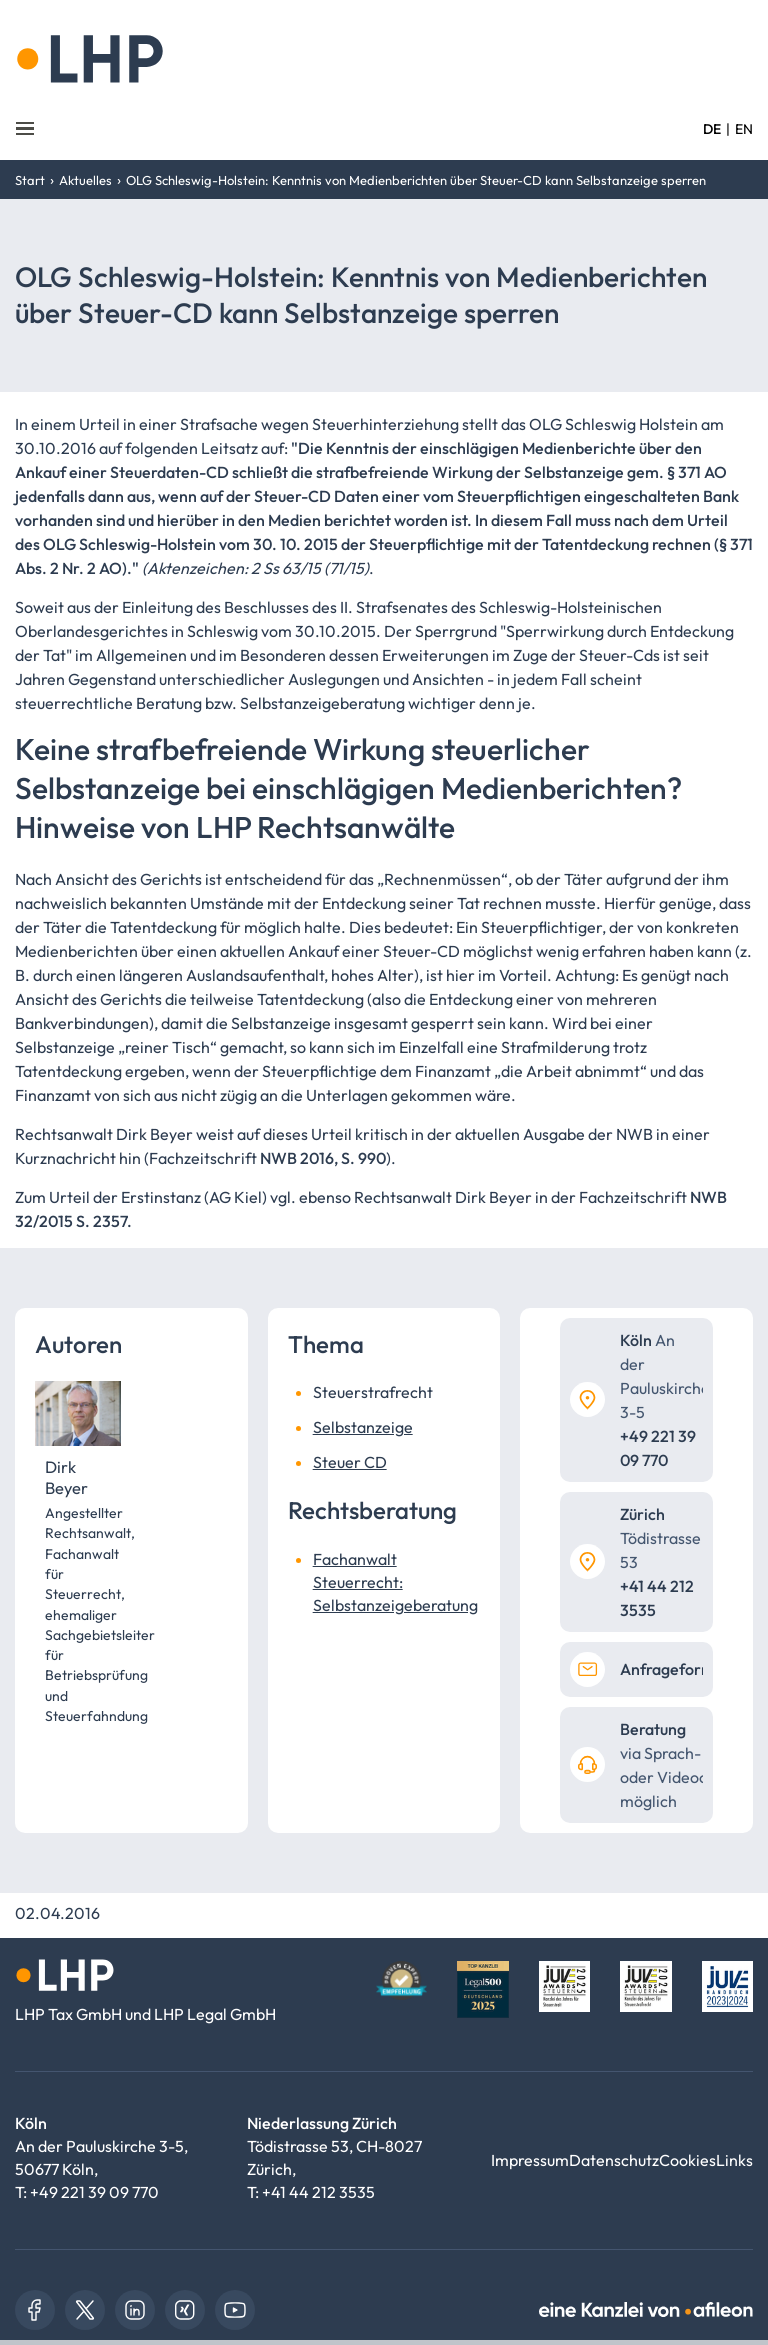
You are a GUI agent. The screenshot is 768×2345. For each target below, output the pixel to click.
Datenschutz (614, 2160)
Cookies (687, 2160)
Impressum (530, 2160)
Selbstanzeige (363, 1427)
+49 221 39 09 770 (94, 2192)
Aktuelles (85, 180)
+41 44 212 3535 (318, 2192)
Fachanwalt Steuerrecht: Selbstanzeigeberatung (395, 1582)
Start (30, 180)
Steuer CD (350, 1462)
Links (734, 2160)
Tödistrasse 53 (660, 1538)
